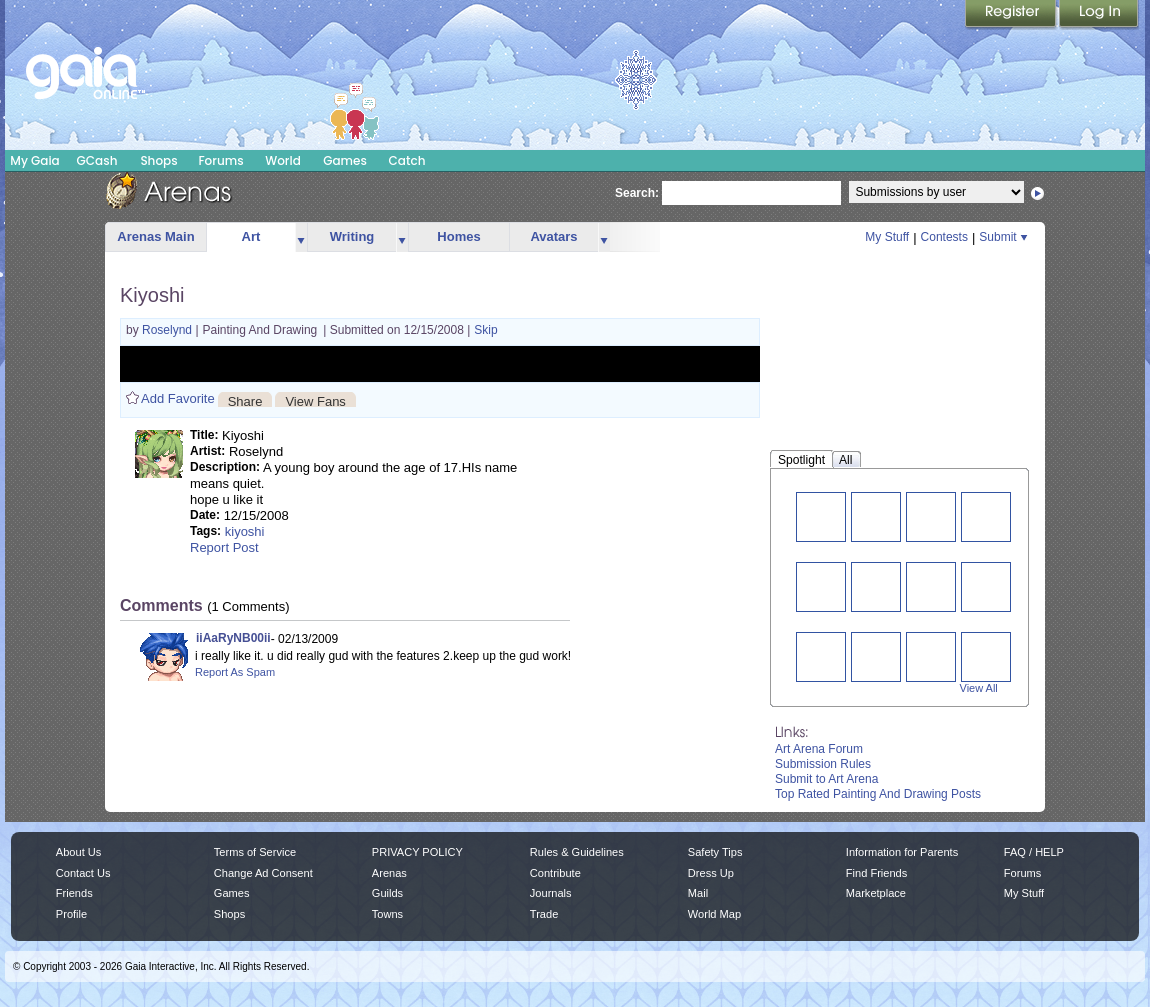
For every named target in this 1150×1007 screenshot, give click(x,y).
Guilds (387, 893)
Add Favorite (178, 398)
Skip (485, 330)
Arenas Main (155, 236)
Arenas (389, 873)
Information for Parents (902, 852)
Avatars (553, 236)
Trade (544, 914)
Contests (944, 237)
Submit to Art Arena (826, 779)
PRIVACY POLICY (417, 852)
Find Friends (876, 873)
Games (345, 160)
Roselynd (168, 330)
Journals (551, 893)
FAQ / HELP (1034, 852)
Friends (74, 893)
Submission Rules (823, 764)
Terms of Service (255, 852)
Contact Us (83, 873)
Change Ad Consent (263, 873)
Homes (458, 236)
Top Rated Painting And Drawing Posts (878, 794)
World (283, 160)
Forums (220, 160)
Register (1012, 15)
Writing (352, 236)
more (301, 237)
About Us (78, 852)
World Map (714, 914)
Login (1099, 15)
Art (251, 236)
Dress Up (711, 873)
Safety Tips (715, 852)
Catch (407, 160)
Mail (698, 893)
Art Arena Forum (819, 749)
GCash (97, 160)
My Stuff (887, 237)
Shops (158, 160)
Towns (387, 914)
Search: (637, 193)
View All (979, 688)
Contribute (555, 873)
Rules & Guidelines (577, 852)
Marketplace (876, 893)
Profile (71, 914)
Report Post (224, 547)
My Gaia (34, 160)
